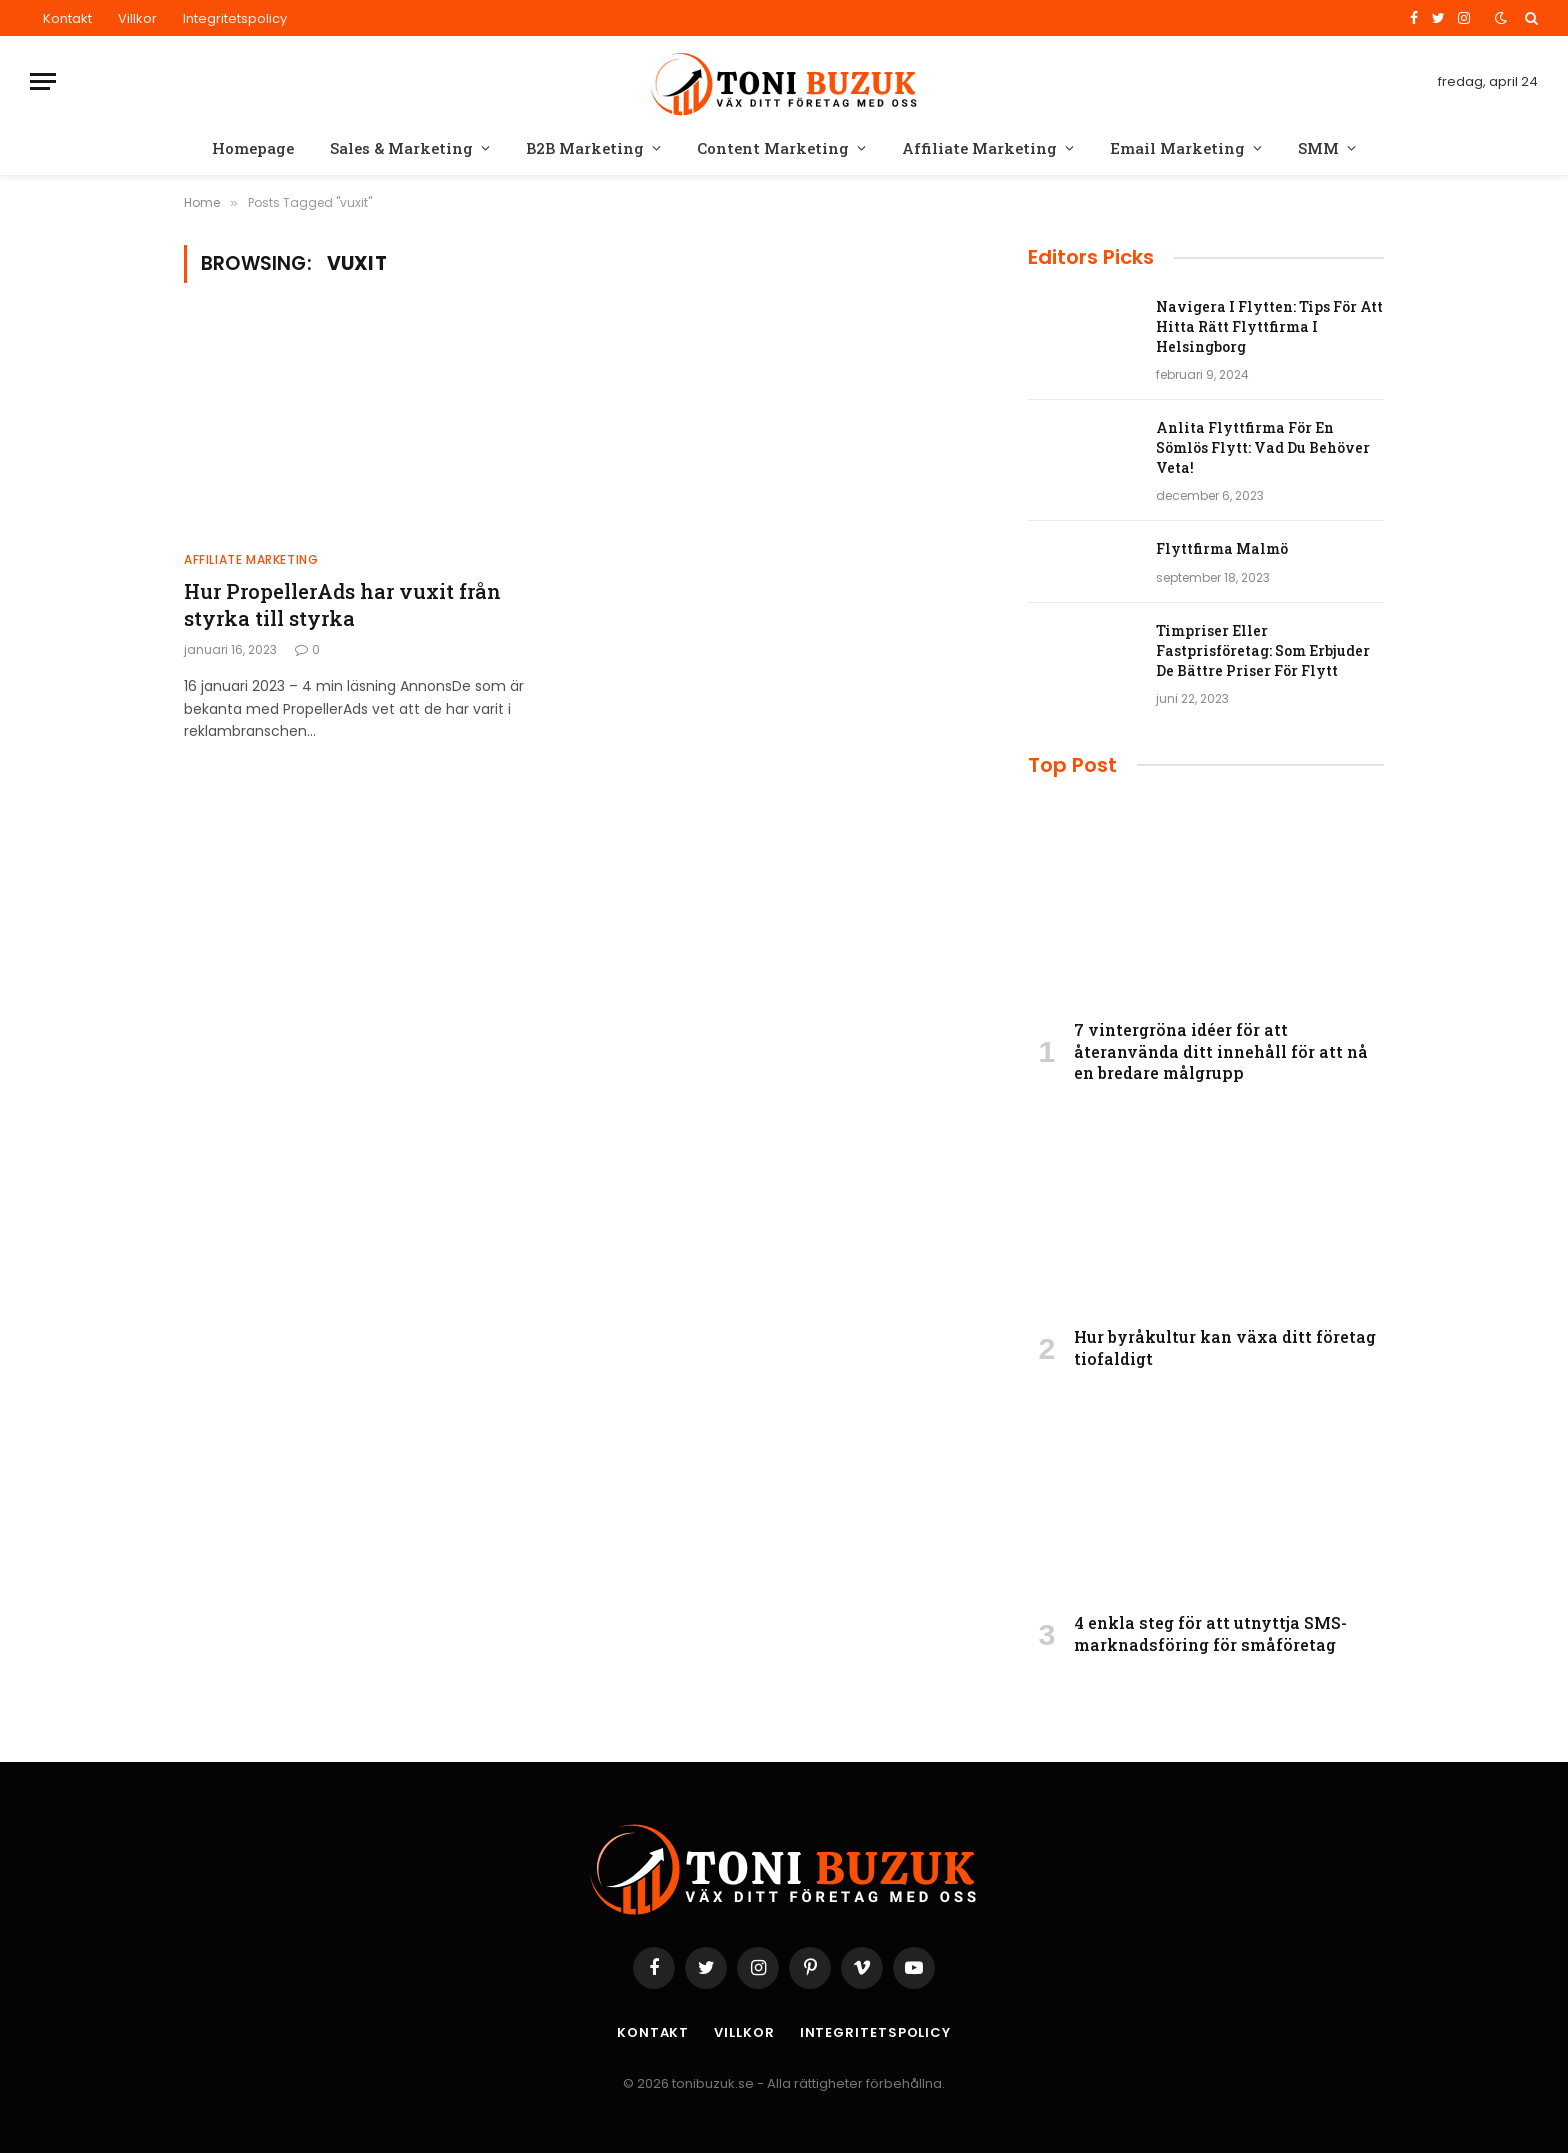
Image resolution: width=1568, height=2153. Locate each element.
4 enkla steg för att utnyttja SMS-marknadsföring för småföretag (1210, 1633)
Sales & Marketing (401, 148)
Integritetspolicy (235, 18)
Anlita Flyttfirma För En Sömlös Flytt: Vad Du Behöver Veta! (1263, 447)
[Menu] (43, 81)
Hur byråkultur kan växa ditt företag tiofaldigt (1225, 1347)
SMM (1318, 148)
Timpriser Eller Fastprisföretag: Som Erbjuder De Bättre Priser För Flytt (1263, 650)
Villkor (137, 18)
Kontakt (67, 18)
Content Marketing (773, 148)
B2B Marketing (585, 148)
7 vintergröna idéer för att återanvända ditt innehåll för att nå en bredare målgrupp (1221, 1051)
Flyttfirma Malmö (1222, 548)
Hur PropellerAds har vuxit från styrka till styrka (342, 604)
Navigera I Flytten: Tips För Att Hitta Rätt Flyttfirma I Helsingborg (1269, 326)
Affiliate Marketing (979, 148)
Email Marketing (1177, 148)
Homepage (253, 148)
